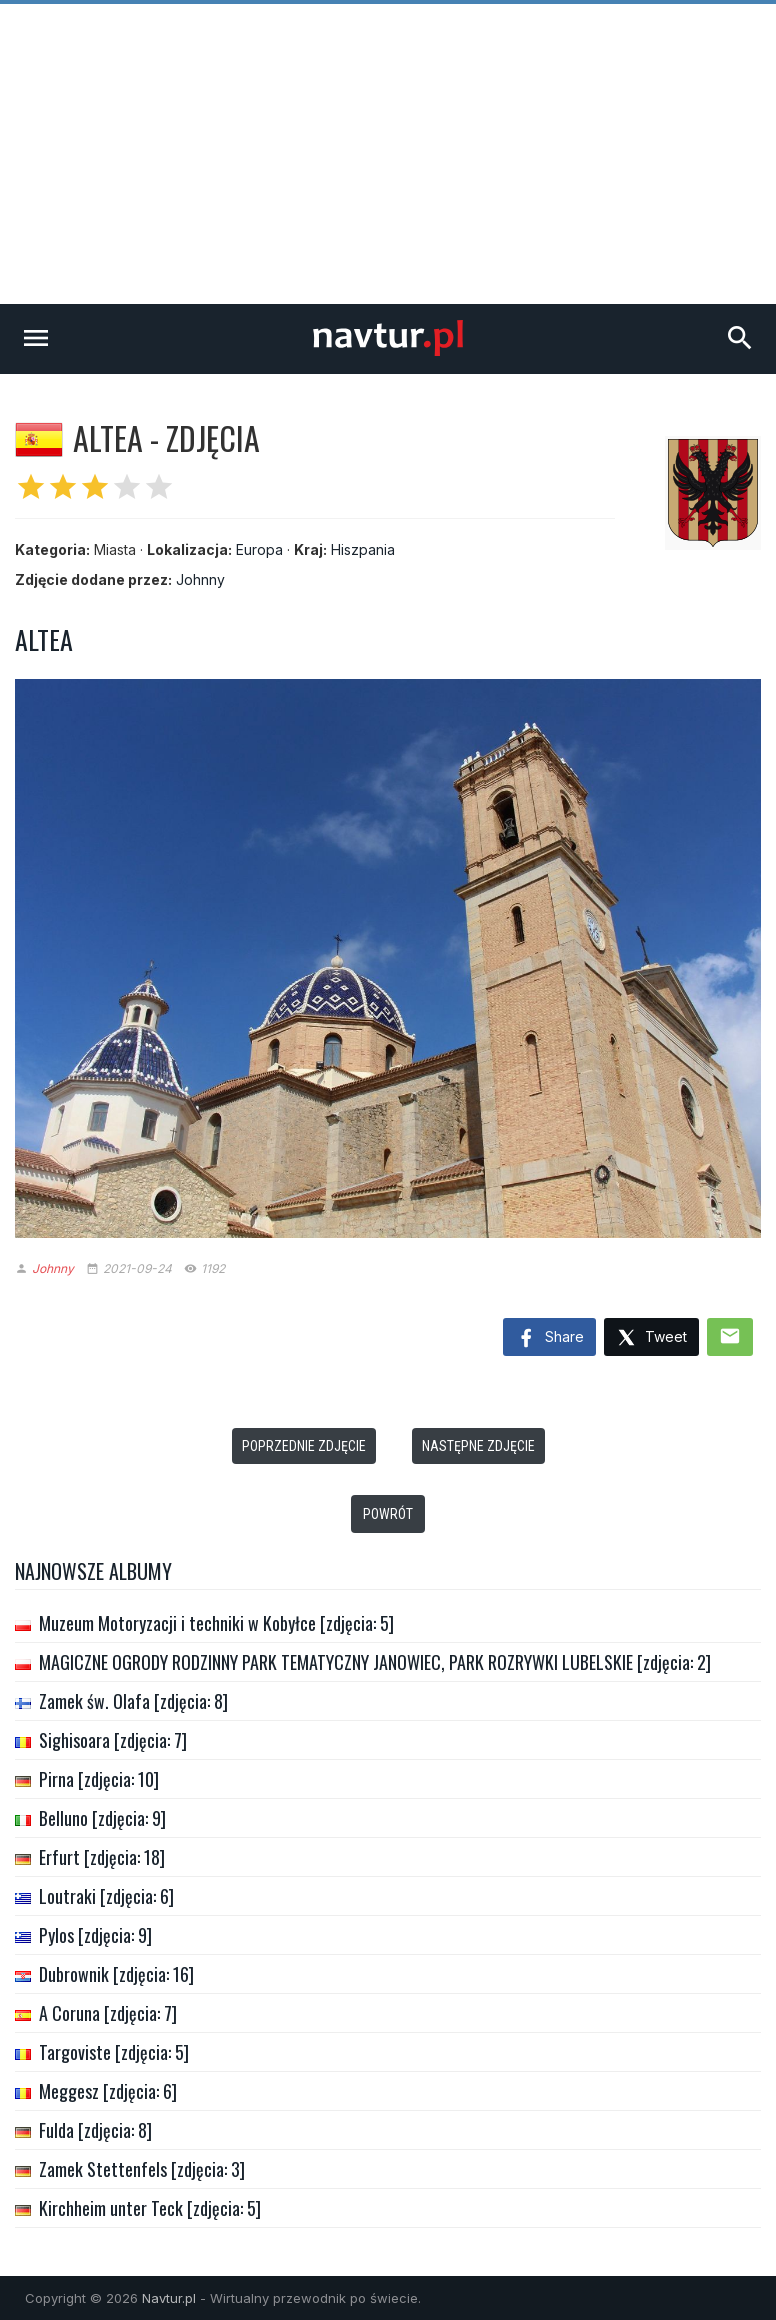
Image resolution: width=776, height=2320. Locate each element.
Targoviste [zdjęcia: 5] (114, 2052)
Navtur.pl (169, 2298)
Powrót (388, 1514)
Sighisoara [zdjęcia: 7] (113, 1740)
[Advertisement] (388, 154)
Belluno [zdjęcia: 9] (102, 1818)
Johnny (200, 579)
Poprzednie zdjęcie (304, 1446)
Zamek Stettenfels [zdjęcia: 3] (142, 2169)
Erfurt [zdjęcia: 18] (102, 1857)
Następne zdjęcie (478, 1446)
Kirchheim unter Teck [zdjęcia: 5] (150, 2208)
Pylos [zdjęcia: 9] (95, 1935)
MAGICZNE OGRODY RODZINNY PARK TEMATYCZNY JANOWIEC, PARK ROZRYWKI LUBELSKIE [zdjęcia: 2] (375, 1662)
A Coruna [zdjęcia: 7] (108, 2013)
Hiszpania (363, 549)
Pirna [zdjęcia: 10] (99, 1779)
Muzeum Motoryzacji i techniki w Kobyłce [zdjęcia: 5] (216, 1623)
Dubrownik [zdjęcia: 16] (116, 1974)
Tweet (651, 1338)
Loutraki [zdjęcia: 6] (106, 1896)
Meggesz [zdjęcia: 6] (108, 2091)
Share (549, 1339)
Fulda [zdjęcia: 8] (95, 2130)
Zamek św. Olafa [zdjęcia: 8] (133, 1701)
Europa (259, 549)
